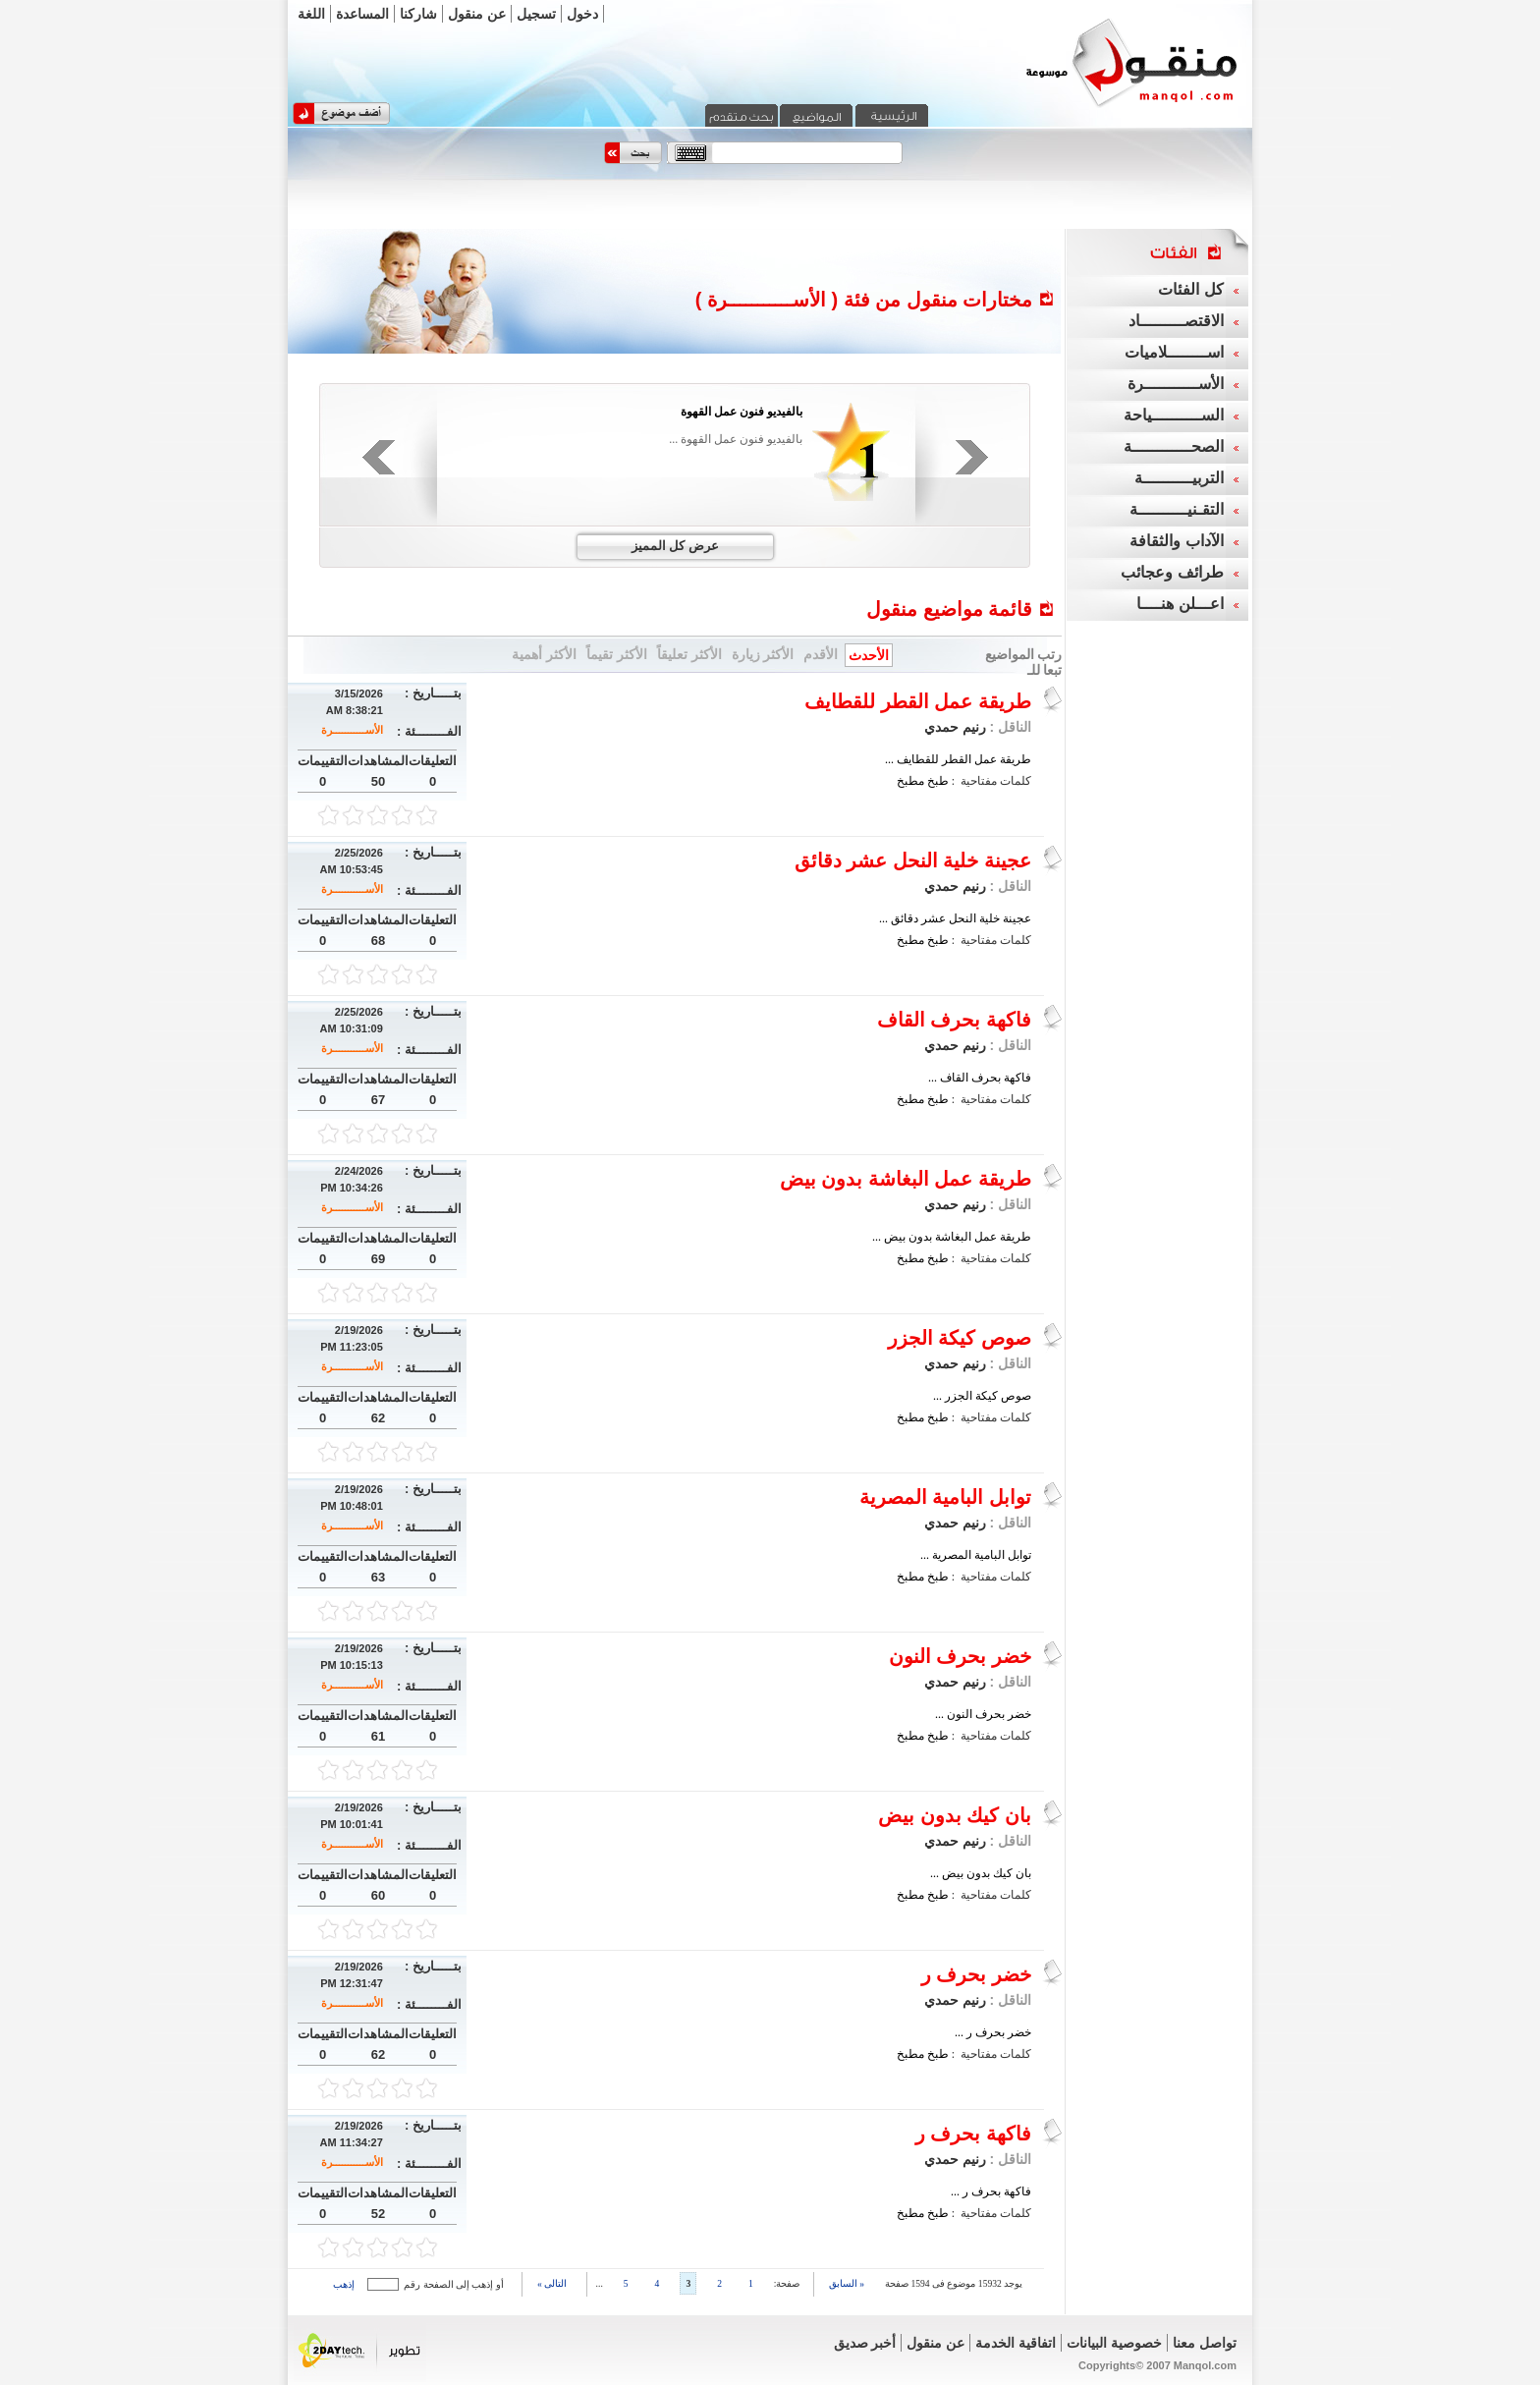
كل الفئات (1190, 289)
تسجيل (536, 14)
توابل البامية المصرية (945, 1497)
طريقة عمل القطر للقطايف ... (958, 759)
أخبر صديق (865, 2343)
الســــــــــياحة (1174, 415)
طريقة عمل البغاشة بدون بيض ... (951, 1237)
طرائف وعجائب (1172, 572)
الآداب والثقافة (1176, 540)
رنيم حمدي (955, 727)
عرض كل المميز (675, 545)
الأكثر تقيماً (616, 654)
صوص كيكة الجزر (959, 1338)
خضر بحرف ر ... (993, 2032)
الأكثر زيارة (763, 654)
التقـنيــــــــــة (1176, 509)
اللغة (311, 14)
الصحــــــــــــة (1174, 446)
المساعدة (362, 14)
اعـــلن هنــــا (1179, 603)
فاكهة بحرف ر (973, 2133)
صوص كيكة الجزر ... (982, 1396)
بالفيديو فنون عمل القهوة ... (735, 439)
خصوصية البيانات (1114, 2343)
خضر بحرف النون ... (983, 1714)
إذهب (344, 2284)
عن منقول (477, 14)
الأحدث (869, 655)
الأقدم (820, 654)
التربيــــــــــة (1179, 478)
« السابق (846, 2283)
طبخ (938, 781)
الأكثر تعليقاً (689, 654)
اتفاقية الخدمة (1015, 2343)
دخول (582, 14)
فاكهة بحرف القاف (954, 1019)
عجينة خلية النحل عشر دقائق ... (955, 918)
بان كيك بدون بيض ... (980, 1873)
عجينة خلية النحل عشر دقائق (913, 860)
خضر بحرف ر (976, 1974)
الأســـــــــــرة (352, 730)
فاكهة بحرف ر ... (991, 2191)
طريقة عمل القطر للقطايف (917, 701)
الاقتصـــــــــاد (1176, 320)
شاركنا (418, 14)
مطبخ (910, 781)
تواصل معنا (1205, 2343)
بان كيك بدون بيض (954, 1815)
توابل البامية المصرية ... (975, 1555)
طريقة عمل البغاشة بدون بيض (905, 1179)
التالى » (552, 2283)
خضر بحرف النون (960, 1656)
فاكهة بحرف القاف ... (979, 1077)
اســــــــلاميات (1174, 352)
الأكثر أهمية (544, 654)
